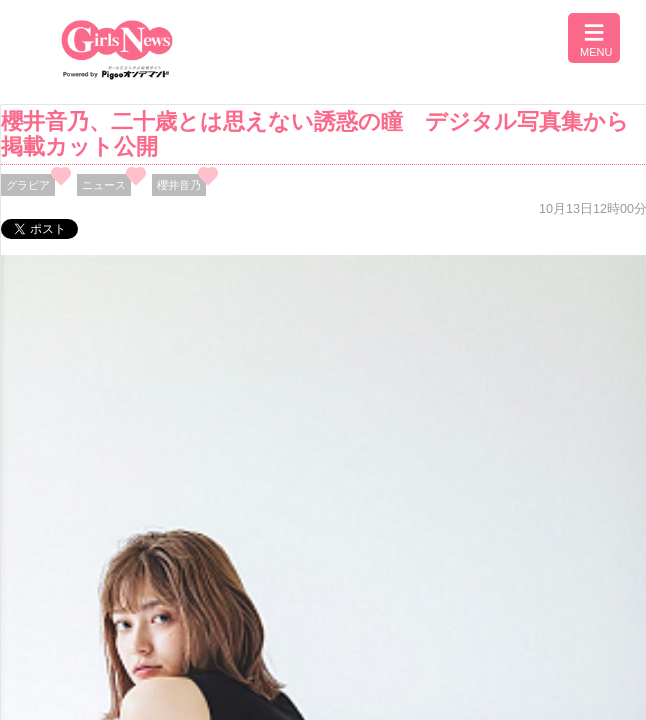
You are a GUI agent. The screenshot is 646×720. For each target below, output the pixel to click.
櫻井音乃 (179, 185)
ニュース (104, 185)
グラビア (28, 185)
